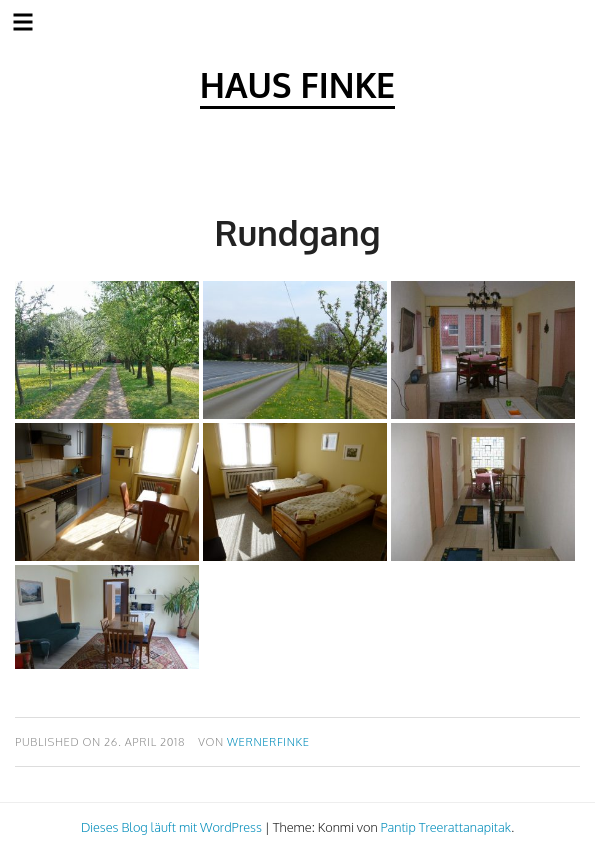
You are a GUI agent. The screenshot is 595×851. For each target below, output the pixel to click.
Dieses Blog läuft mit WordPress (171, 827)
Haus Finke (297, 84)
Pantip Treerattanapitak (446, 827)
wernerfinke (268, 741)
